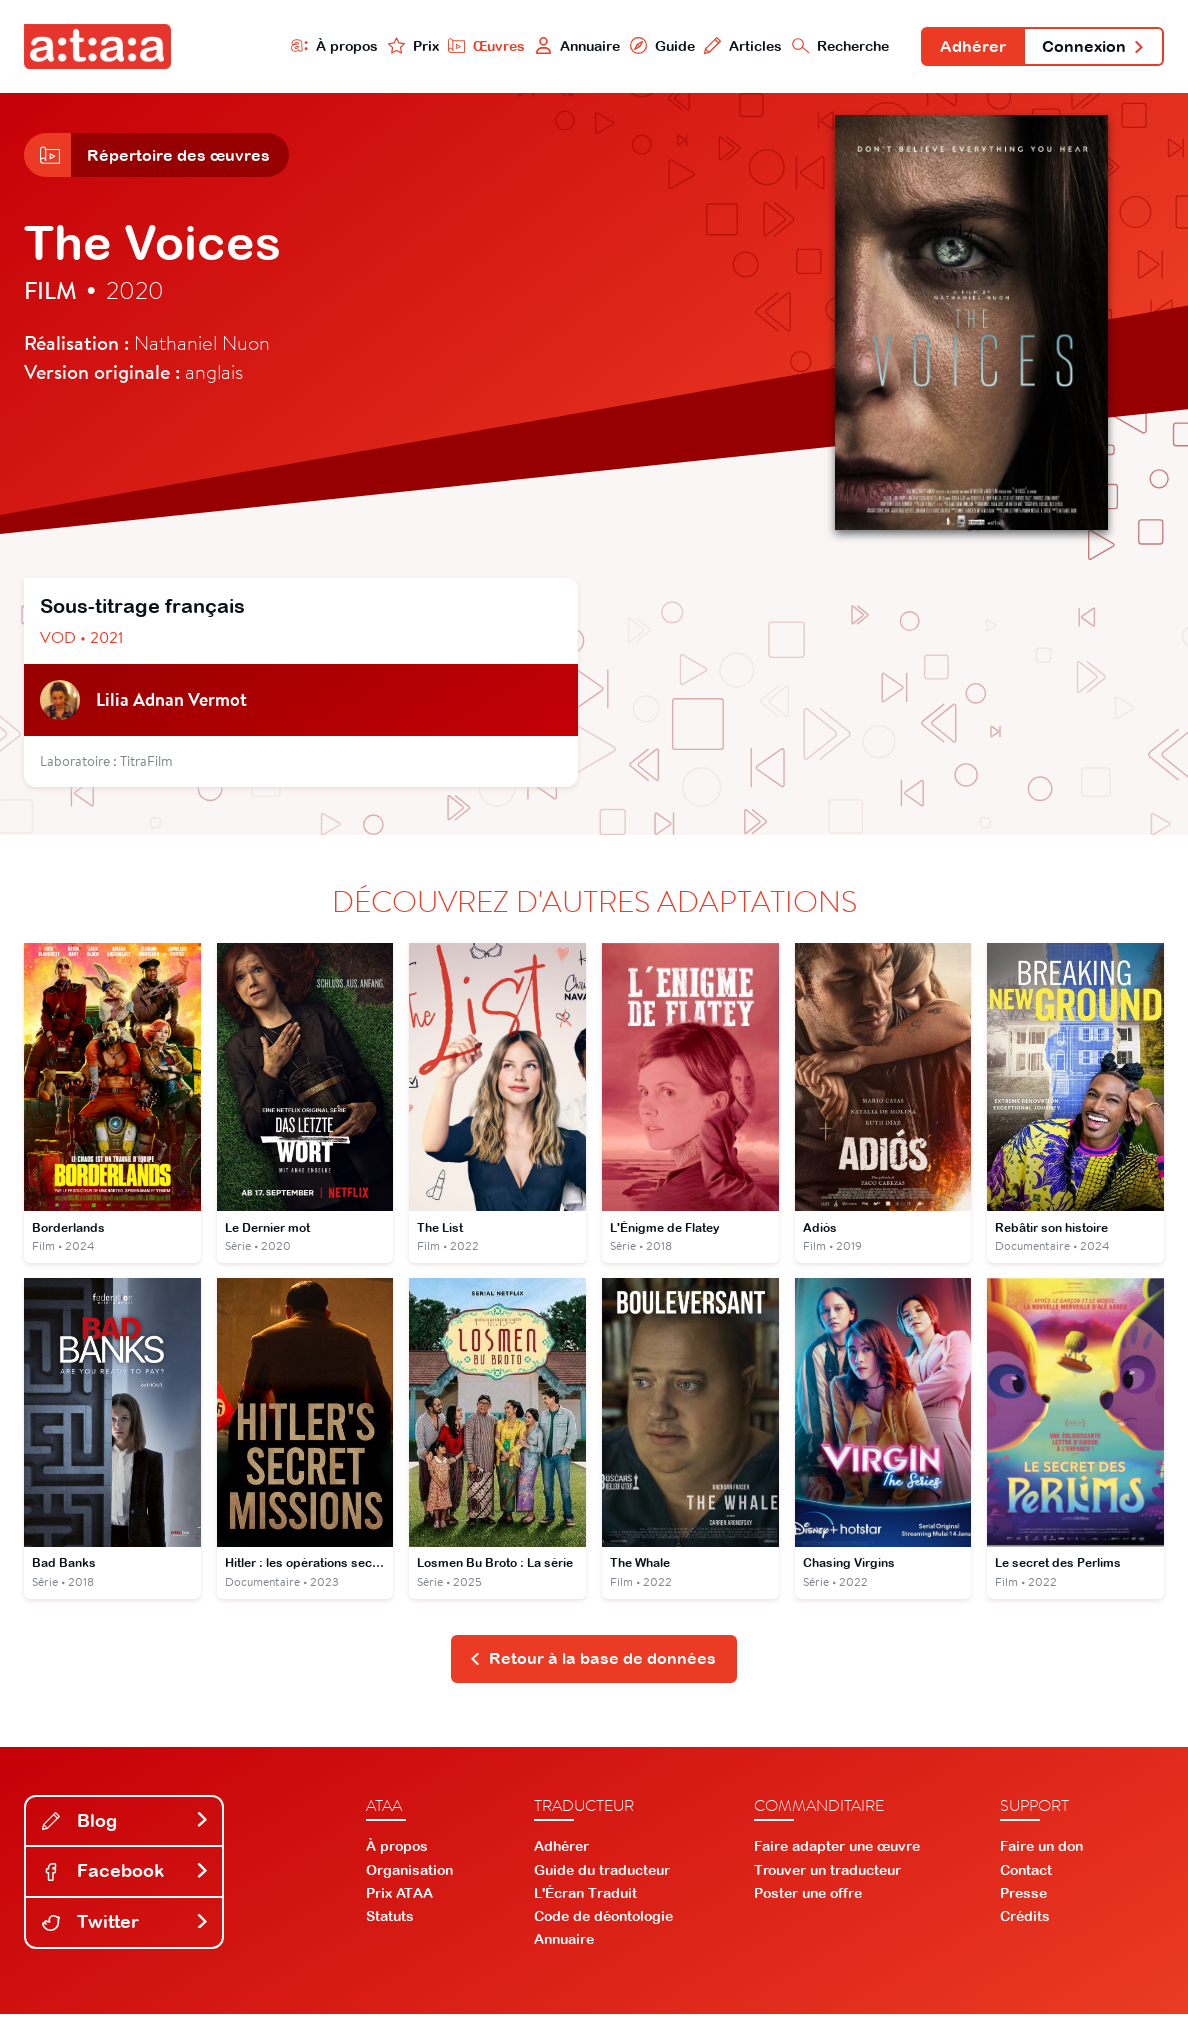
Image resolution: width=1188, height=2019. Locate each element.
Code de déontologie (603, 1922)
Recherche (836, 46)
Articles (737, 46)
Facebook (126, 1876)
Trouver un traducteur (827, 1875)
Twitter (126, 1927)
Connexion (1092, 48)
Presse (1023, 1898)
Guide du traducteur (602, 1875)
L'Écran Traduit (585, 1898)
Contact (1026, 1875)
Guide (656, 46)
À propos (327, 46)
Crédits (1025, 1922)
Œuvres (480, 46)
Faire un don (1041, 1852)
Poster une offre (808, 1898)
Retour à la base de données (592, 1663)
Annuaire (571, 46)
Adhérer (969, 48)
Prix (406, 46)
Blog (126, 1825)
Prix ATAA (399, 1898)
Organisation (409, 1875)
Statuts (390, 1922)
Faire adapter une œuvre (837, 1852)
